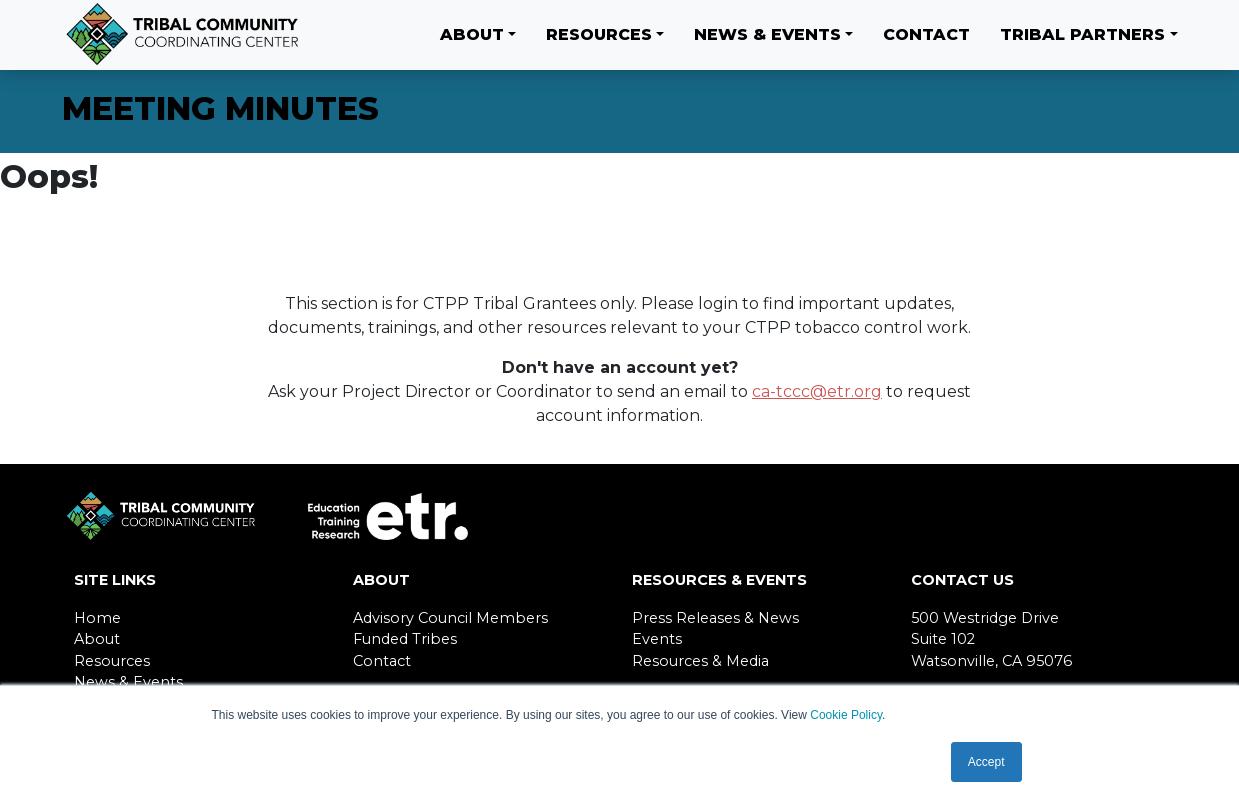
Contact (926, 34)
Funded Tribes (405, 639)
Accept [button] (986, 762)
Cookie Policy (846, 715)
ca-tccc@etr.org (817, 391)
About (472, 34)
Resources (599, 34)
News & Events (767, 34)
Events (657, 639)
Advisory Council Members (450, 618)
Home (97, 618)
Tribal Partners (1082, 34)
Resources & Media (700, 661)
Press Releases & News (715, 618)
